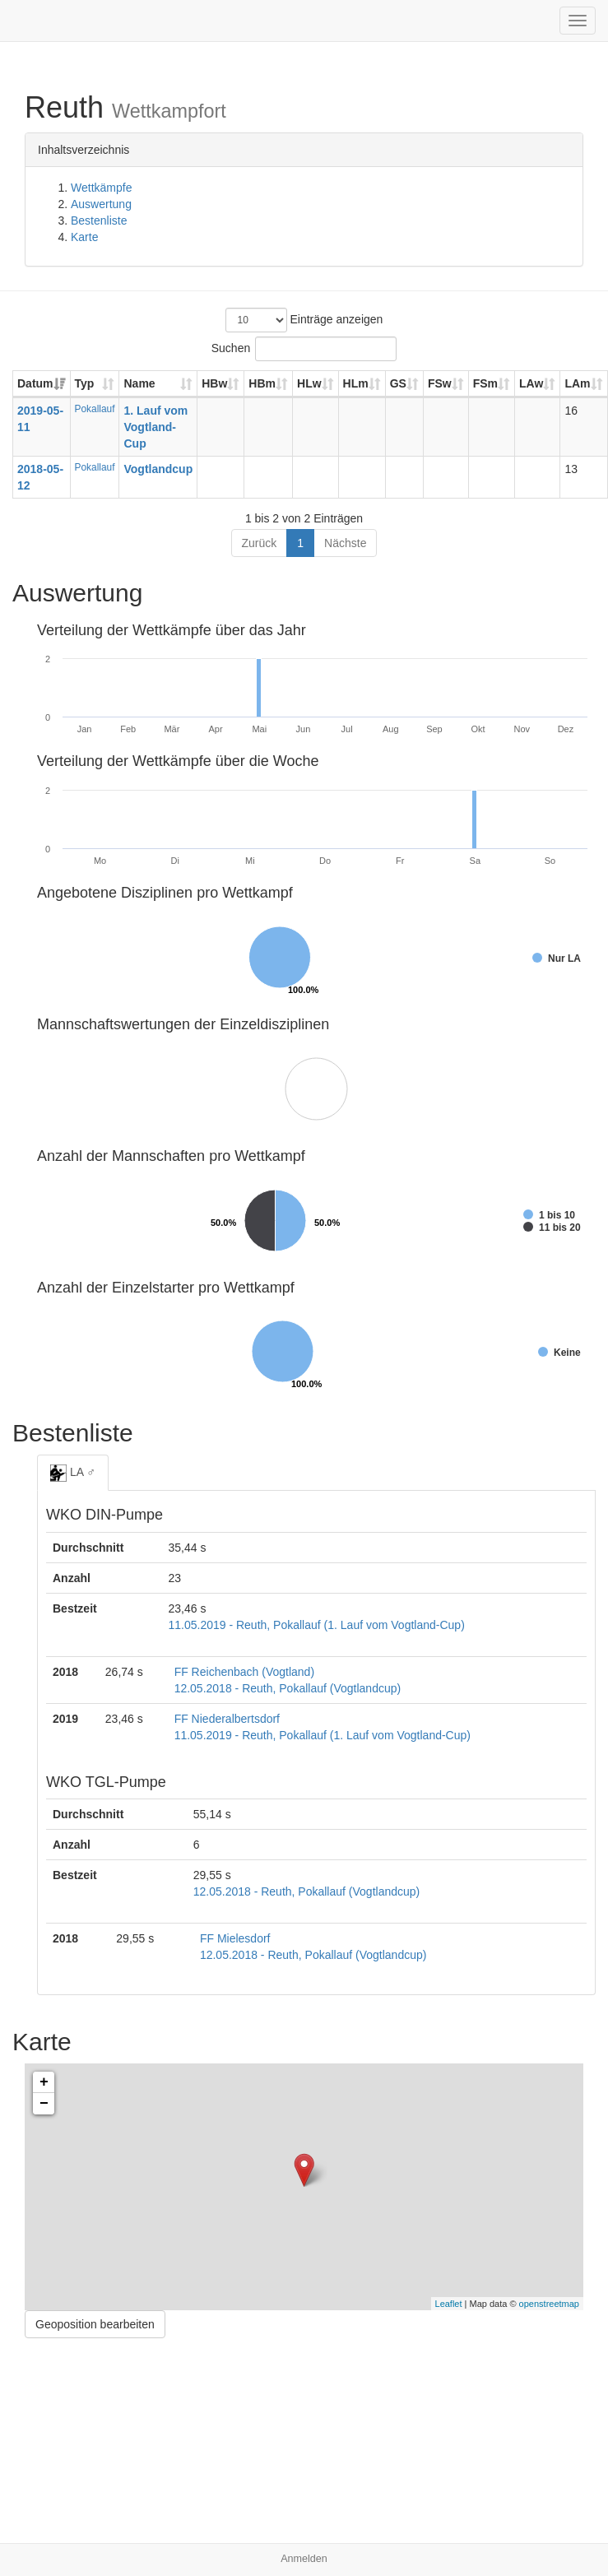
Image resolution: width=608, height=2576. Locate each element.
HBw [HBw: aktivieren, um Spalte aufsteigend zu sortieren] (214, 383)
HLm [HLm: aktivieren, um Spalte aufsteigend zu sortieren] (356, 383)
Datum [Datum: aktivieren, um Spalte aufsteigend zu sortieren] (35, 383)
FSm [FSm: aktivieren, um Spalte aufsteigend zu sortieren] (485, 383)
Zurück (259, 543)
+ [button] (44, 2082)
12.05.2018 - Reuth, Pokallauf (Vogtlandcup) (287, 1688)
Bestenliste (99, 220)
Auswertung (101, 204)
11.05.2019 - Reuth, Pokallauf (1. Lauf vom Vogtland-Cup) (316, 1624)
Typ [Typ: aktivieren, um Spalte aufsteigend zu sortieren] (85, 383)
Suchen (304, 349)
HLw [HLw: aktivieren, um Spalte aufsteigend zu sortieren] (309, 383)
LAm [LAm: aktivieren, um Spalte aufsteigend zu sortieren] (577, 383)
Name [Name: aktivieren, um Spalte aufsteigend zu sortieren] (139, 383)
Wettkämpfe (101, 187)
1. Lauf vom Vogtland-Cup (155, 427)
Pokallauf (95, 409)
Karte (84, 237)
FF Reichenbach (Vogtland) (244, 1671)
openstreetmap (549, 2304)
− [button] (44, 2104)
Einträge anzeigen (304, 320)
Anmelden (304, 2558)
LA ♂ (72, 1472)
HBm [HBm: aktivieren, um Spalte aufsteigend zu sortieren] (262, 383)
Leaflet (448, 2304)
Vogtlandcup (158, 469)
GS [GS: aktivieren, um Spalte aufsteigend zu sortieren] (398, 383)
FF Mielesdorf (235, 1938)
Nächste (345, 543)
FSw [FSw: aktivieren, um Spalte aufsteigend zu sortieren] (440, 383)
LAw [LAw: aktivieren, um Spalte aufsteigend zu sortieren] (531, 383)
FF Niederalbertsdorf (227, 1718)
